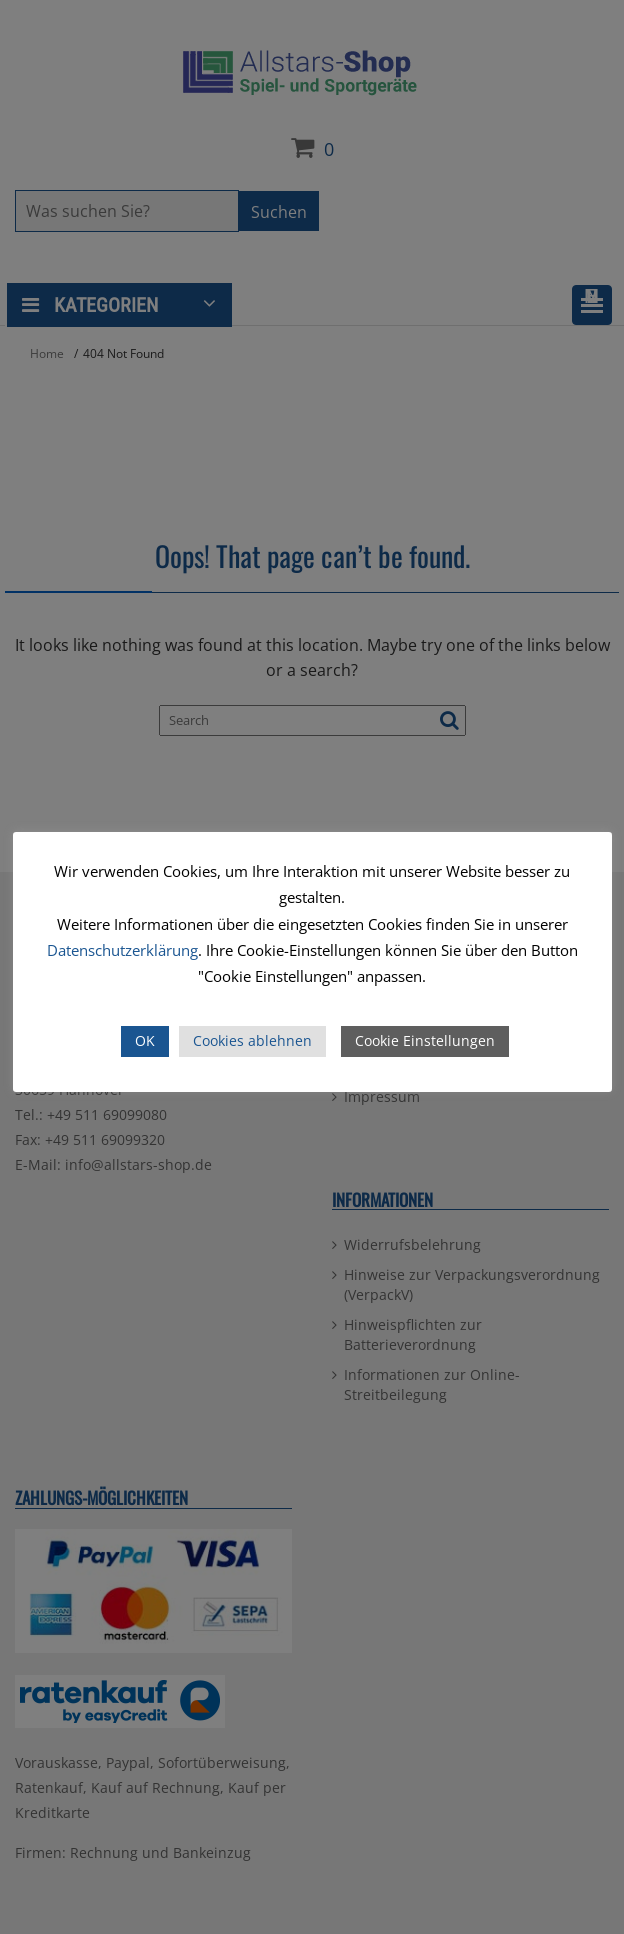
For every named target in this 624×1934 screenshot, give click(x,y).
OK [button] (145, 1040)
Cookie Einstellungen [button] (425, 1040)
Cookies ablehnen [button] (252, 1040)
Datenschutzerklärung (122, 950)
